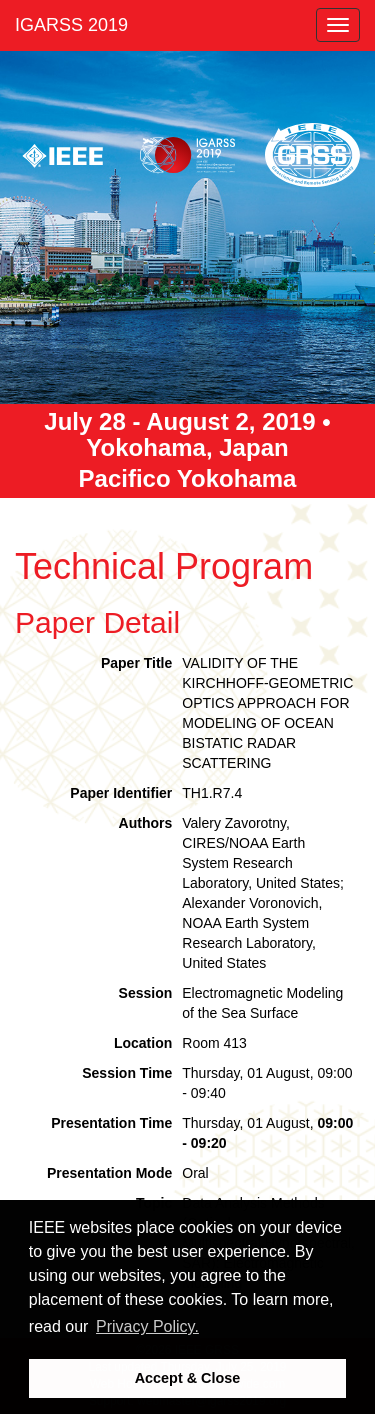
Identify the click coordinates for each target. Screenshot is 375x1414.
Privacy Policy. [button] (147, 1326)
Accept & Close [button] (188, 1378)
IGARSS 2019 (71, 25)
